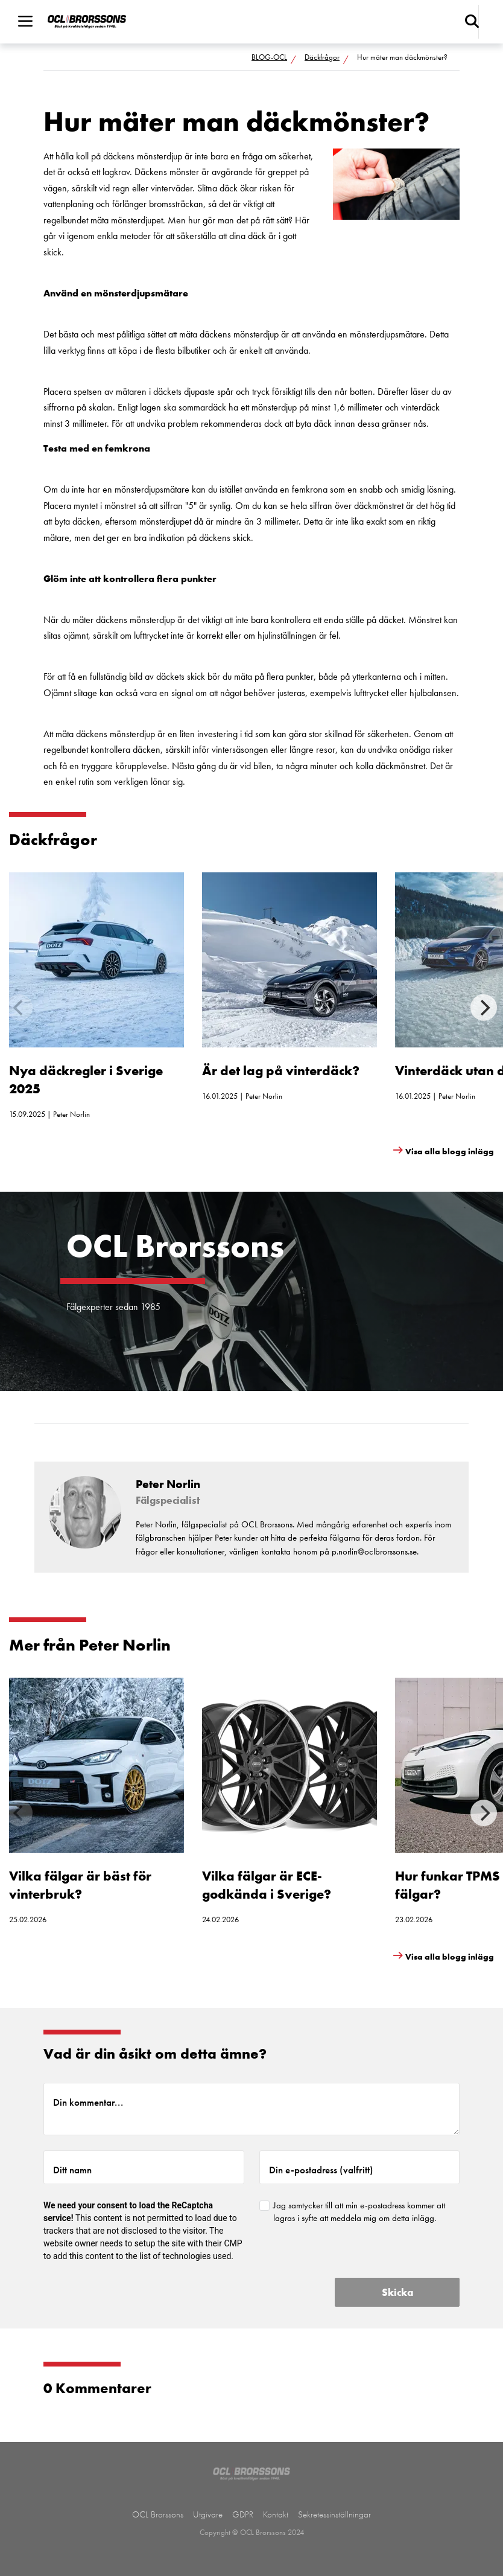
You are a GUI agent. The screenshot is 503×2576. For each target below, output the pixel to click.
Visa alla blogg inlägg (449, 1151)
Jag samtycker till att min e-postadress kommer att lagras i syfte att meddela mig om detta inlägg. (359, 2211)
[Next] (483, 1007)
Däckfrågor (322, 57)
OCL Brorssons (157, 2514)
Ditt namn (72, 2169)
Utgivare (208, 2514)
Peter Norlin (71, 1114)
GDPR (242, 2514)
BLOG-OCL (269, 57)
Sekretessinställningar (334, 2514)
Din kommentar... (88, 2102)
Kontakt (275, 2514)
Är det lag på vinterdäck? (280, 1071)
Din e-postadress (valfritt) (321, 2169)
